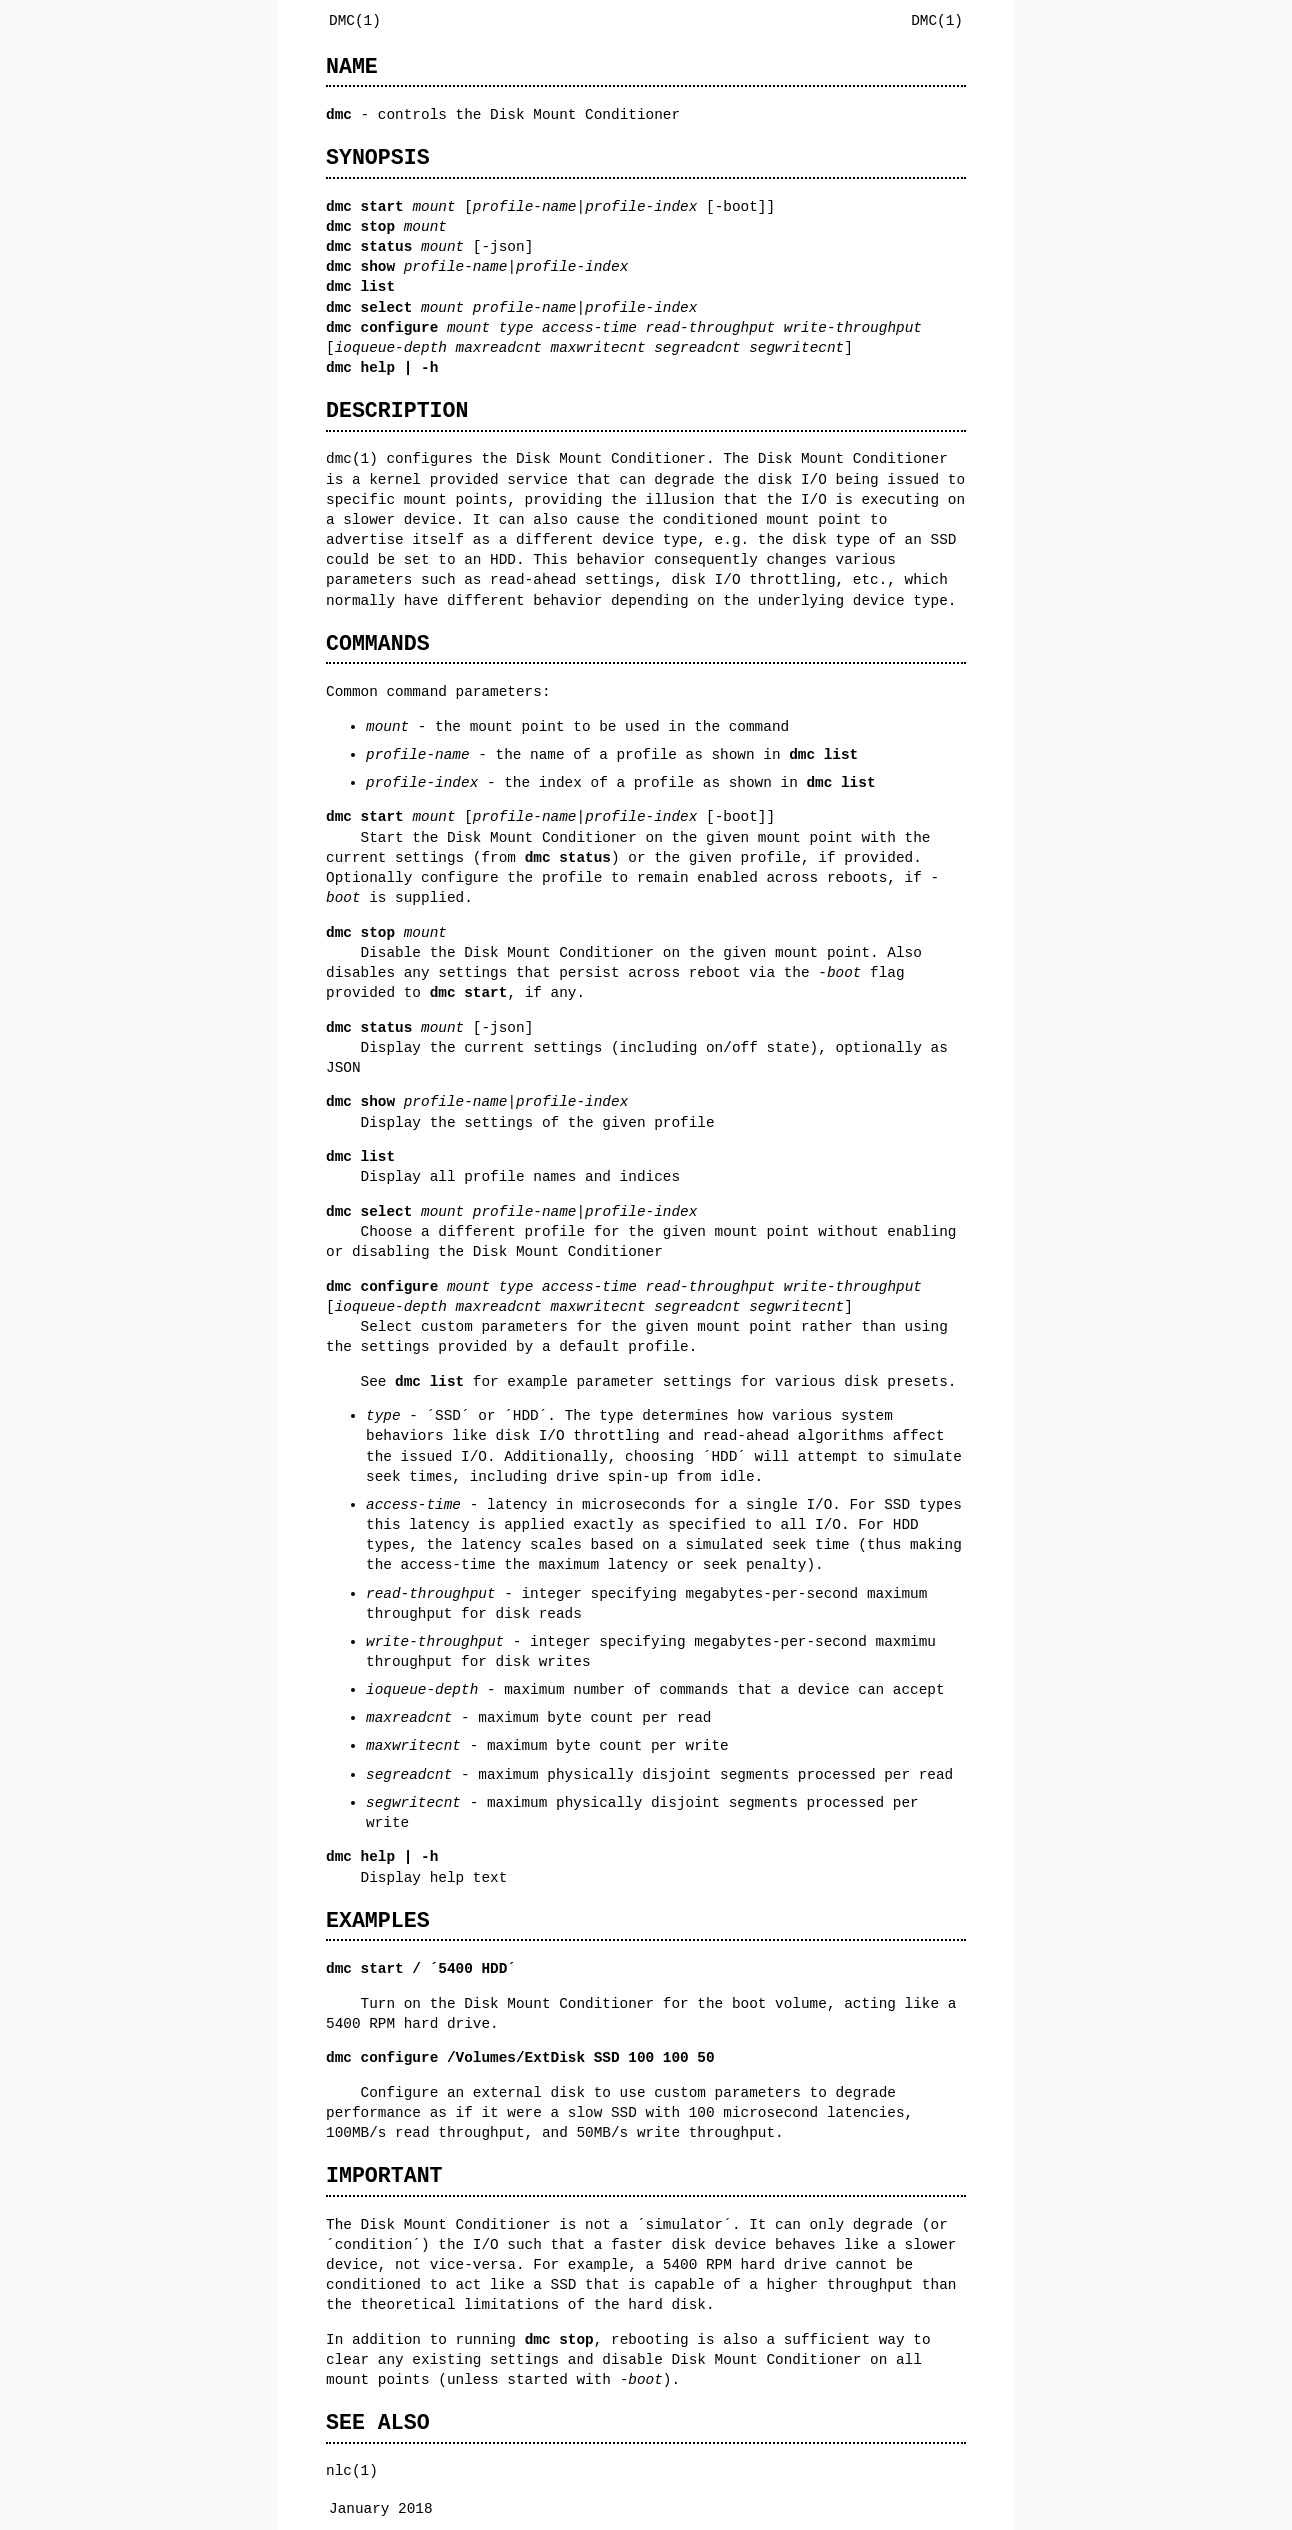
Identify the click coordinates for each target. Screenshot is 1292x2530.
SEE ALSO (378, 2422)
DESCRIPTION (397, 410)
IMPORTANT (384, 2175)
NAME (352, 66)
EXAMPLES (378, 1920)
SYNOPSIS (378, 157)
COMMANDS (378, 643)
